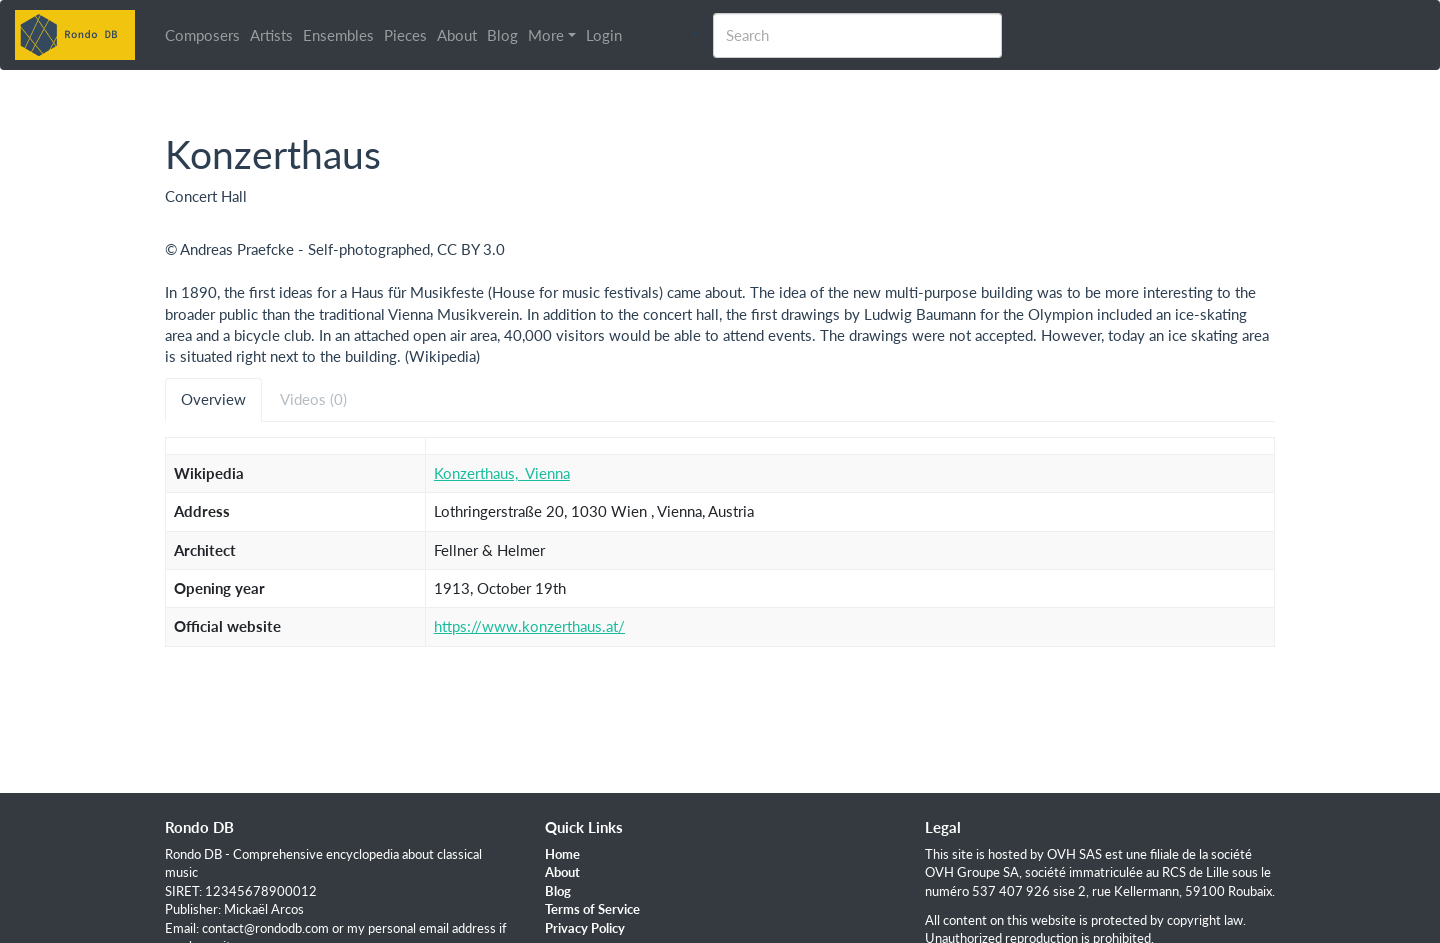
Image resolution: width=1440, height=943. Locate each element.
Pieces (405, 35)
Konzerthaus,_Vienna (502, 473)
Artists (271, 35)
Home (562, 854)
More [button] (546, 35)
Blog (502, 35)
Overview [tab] (213, 399)
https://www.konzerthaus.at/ (529, 626)
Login (604, 35)
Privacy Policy (585, 928)
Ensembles (338, 35)
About (457, 35)
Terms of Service (592, 909)
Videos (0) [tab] (313, 399)
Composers (202, 35)
